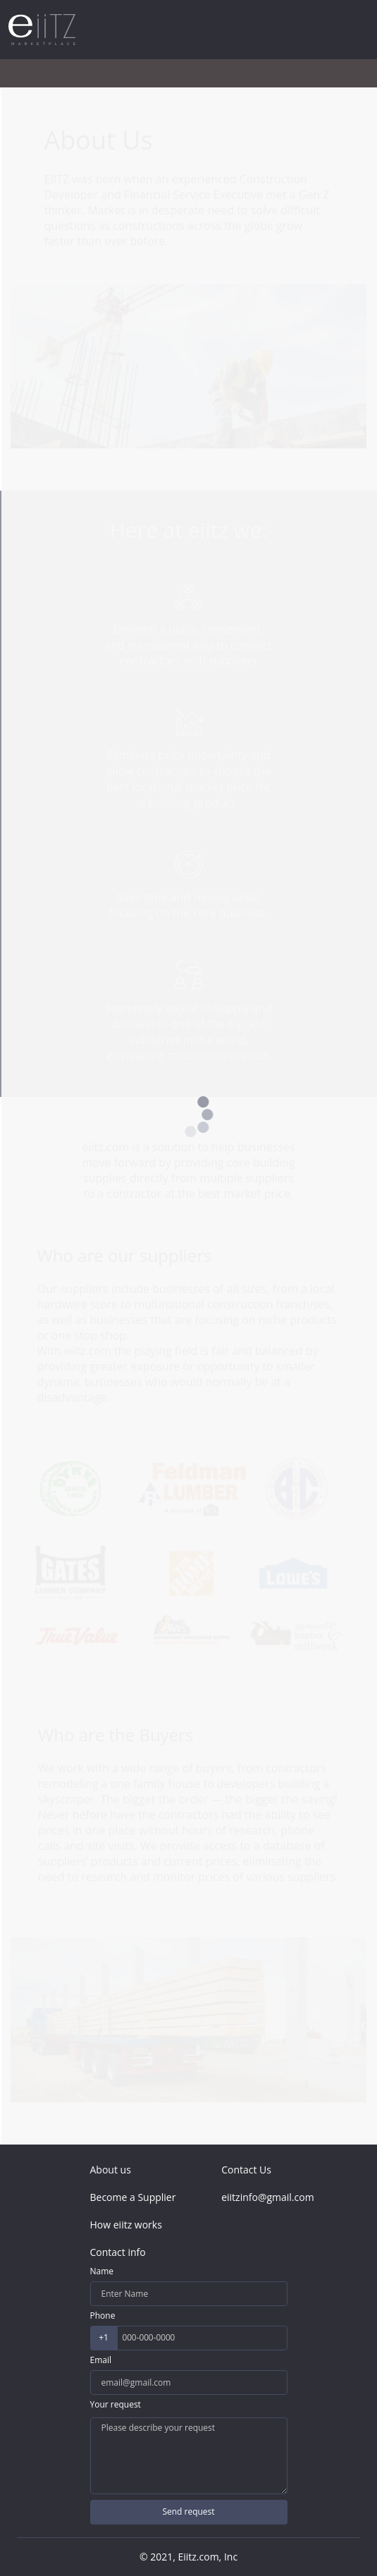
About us (110, 2169)
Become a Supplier (133, 2197)
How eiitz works (126, 2224)
